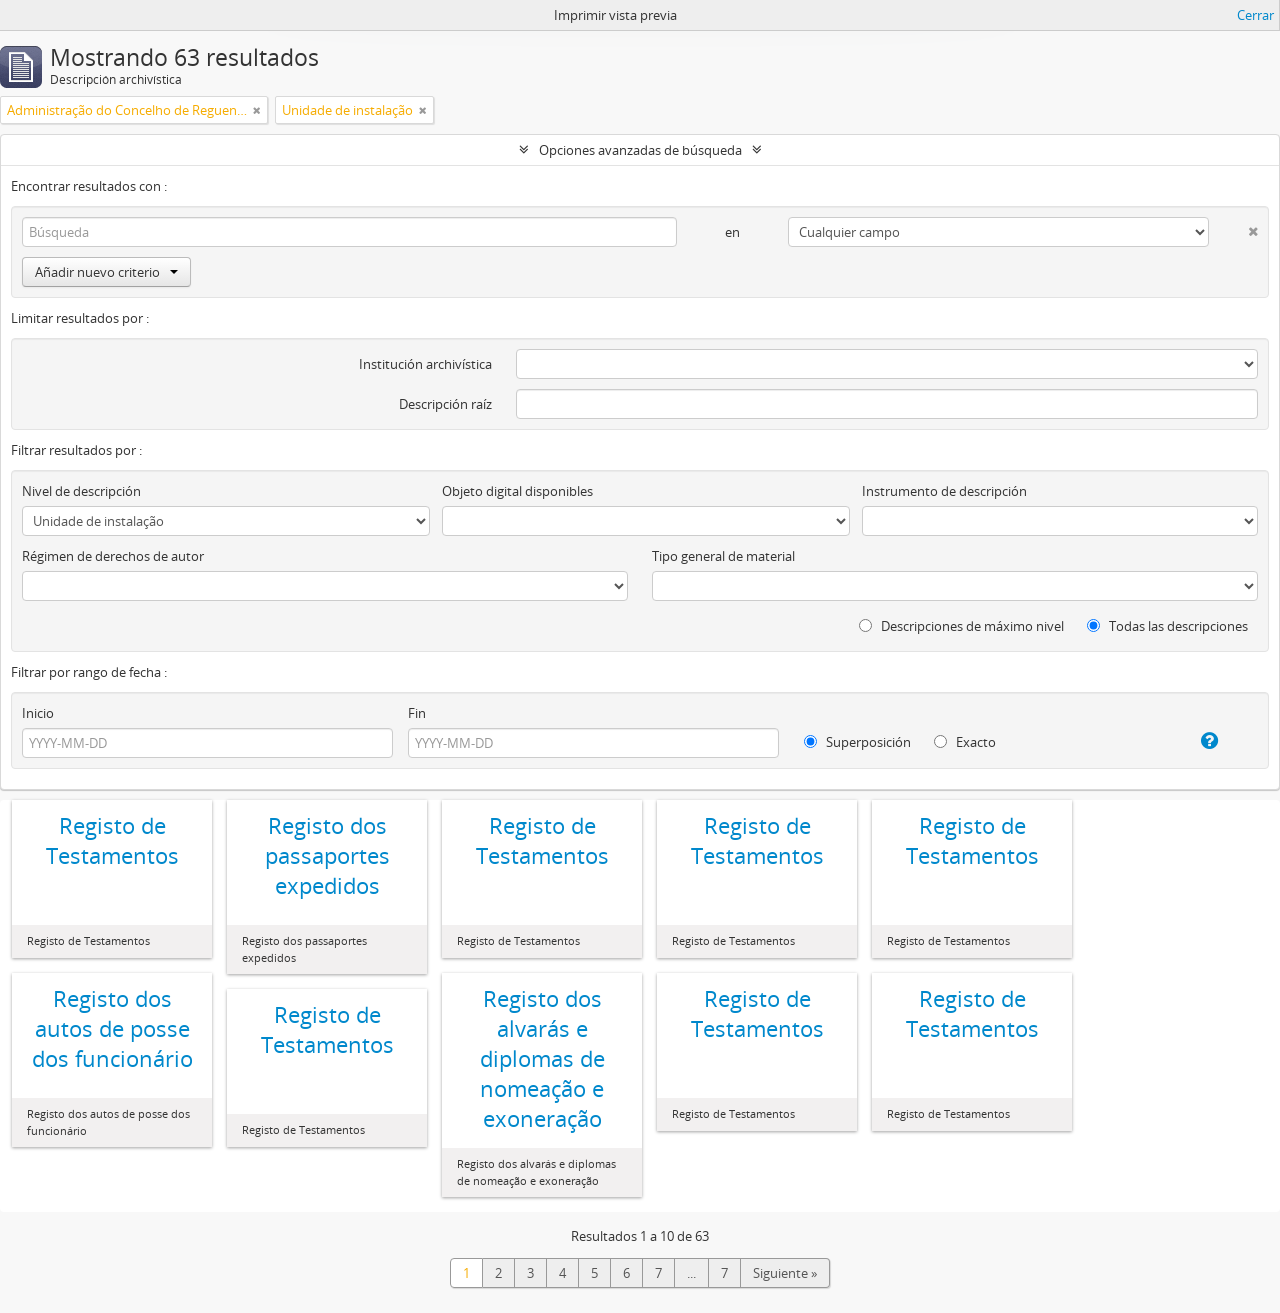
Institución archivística (425, 364)
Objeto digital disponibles (517, 491)
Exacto (965, 742)
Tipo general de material (723, 556)
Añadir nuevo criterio (106, 272)
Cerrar (1255, 15)
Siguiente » (785, 1273)
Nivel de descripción (81, 491)
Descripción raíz (445, 404)
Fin (417, 713)
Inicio (38, 713)
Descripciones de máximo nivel (961, 626)
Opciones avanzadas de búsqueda (640, 150)
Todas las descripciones (1167, 626)
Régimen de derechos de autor (113, 556)
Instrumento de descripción (944, 491)
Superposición (857, 742)
